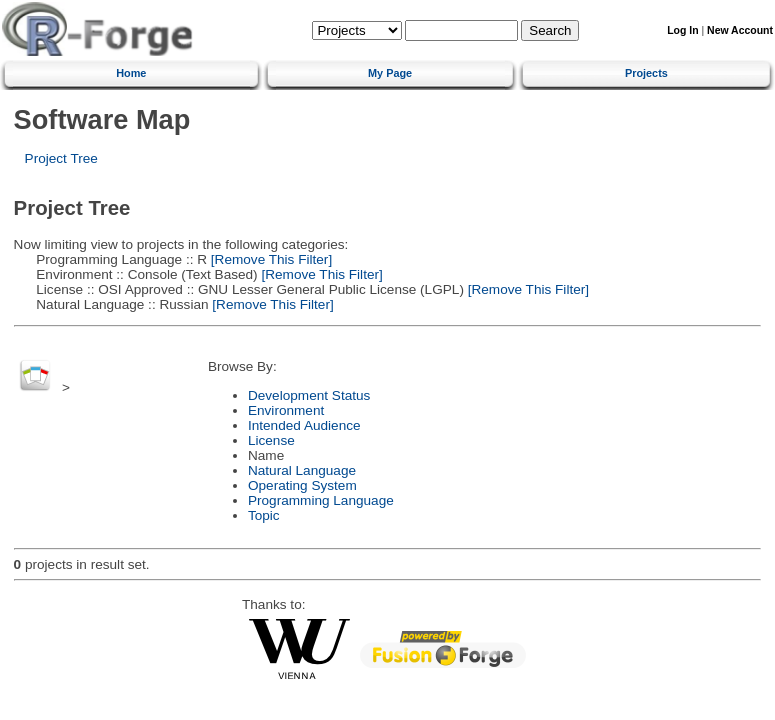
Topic (264, 515)
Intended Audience (304, 425)
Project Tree (61, 158)
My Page (390, 73)
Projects (646, 73)
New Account (740, 30)
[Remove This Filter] (269, 259)
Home (131, 73)
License (271, 440)
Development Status (309, 395)
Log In (682, 30)
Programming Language (321, 500)
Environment (286, 410)
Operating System (302, 485)
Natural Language (302, 470)
